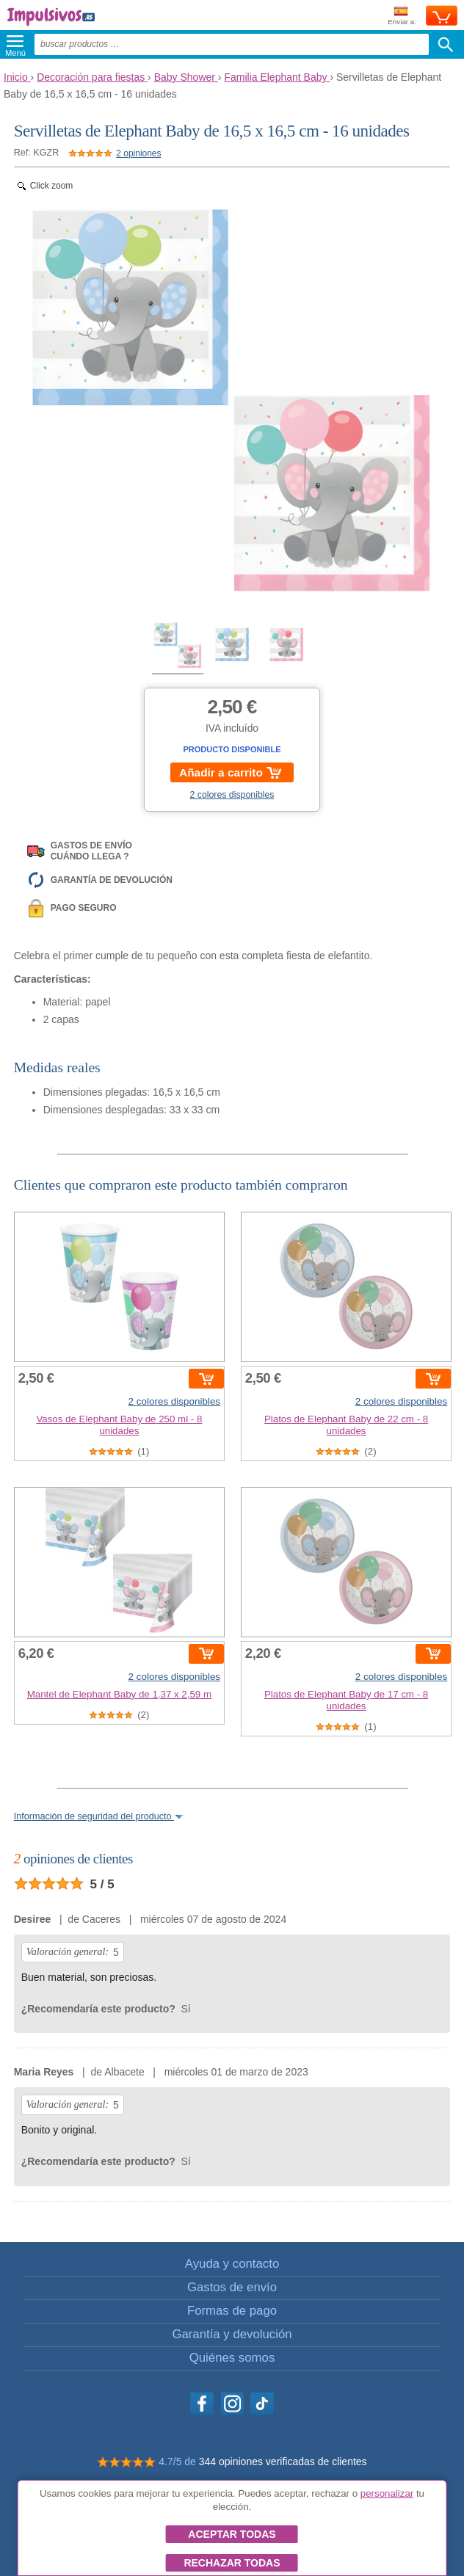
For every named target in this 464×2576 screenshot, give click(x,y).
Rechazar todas (232, 2563)
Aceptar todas (231, 2534)
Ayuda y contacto (232, 2264)
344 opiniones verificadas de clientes (283, 2461)
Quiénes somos (232, 2358)
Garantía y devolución (231, 2334)
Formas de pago (232, 2311)
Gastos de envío (232, 2287)
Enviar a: (402, 16)
